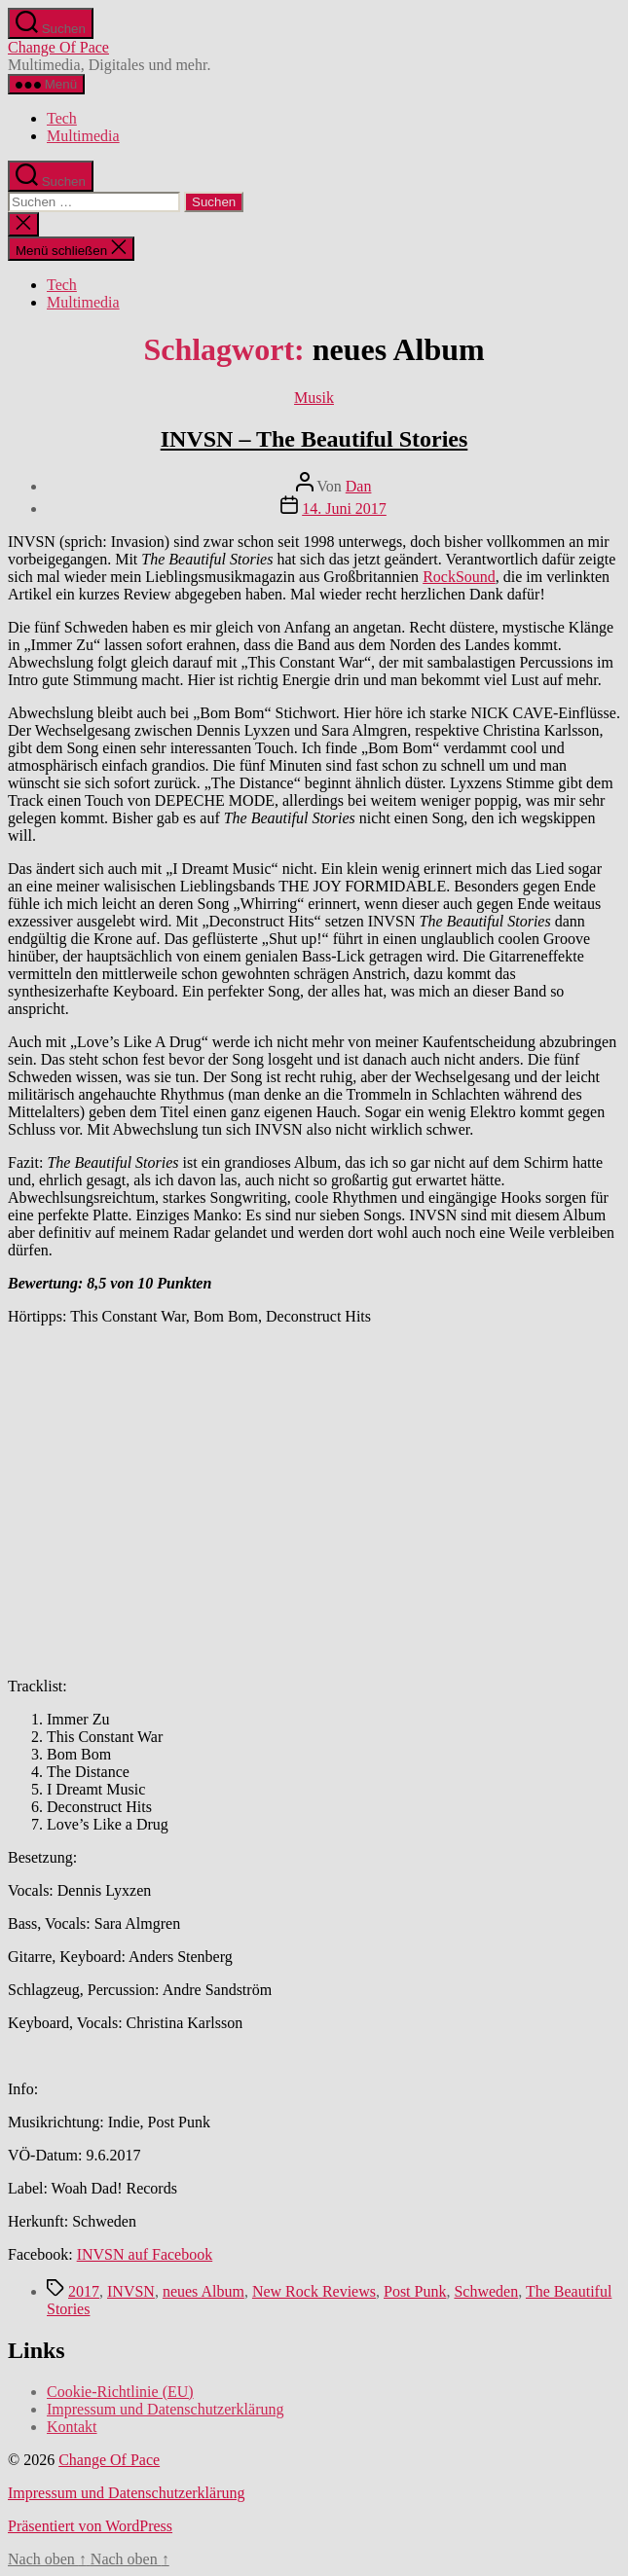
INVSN (131, 2291)
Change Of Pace (58, 47)
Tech (62, 118)
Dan (359, 486)
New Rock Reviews (314, 2291)
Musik (314, 397)
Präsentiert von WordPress (90, 2526)
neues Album (203, 2291)
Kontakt (72, 2426)
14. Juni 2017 (344, 508)
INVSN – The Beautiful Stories (314, 439)
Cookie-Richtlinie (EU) (120, 2391)
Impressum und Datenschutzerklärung (165, 2409)
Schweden (486, 2291)
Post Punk (415, 2291)
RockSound (459, 576)
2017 (83, 2291)
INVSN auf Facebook (145, 2254)
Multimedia (83, 135)
